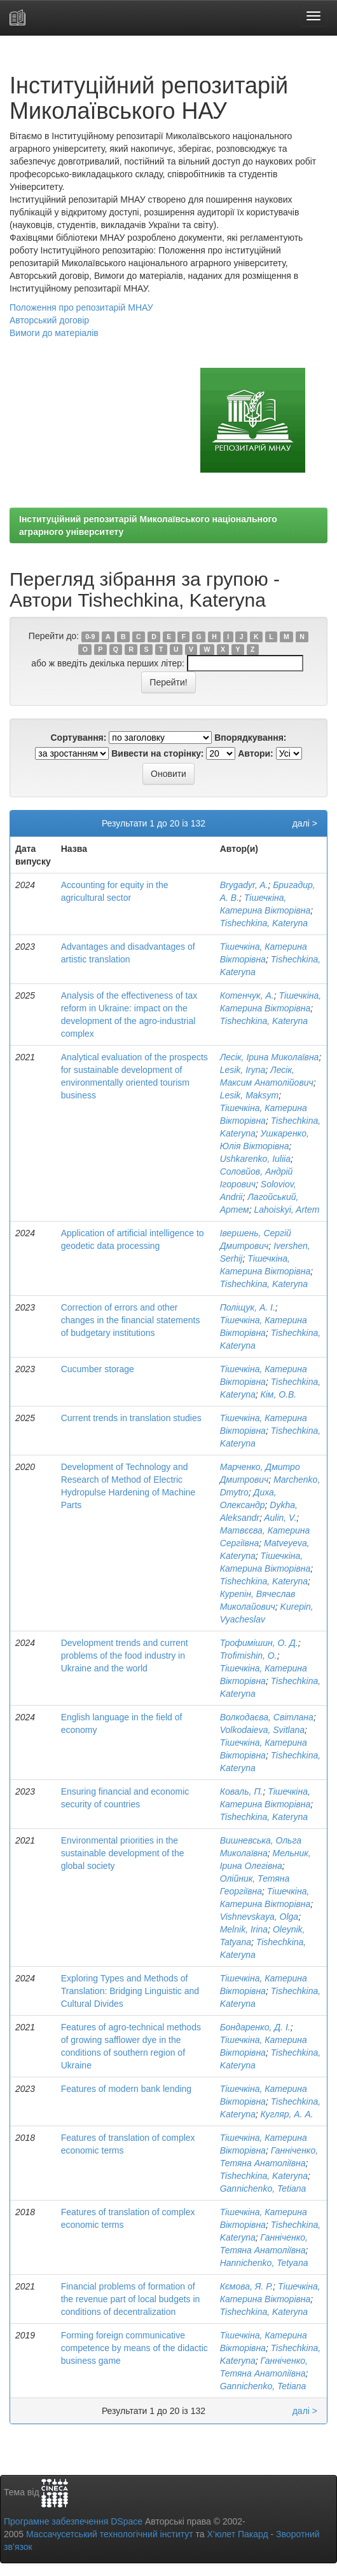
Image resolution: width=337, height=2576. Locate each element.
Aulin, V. (280, 1518)
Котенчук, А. (247, 995)
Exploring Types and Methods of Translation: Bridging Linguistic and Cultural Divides (130, 1991)
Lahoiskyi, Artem (286, 1209)
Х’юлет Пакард (237, 2534)
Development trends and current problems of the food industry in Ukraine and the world (124, 1655)
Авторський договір (49, 320)
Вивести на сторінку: (157, 753)
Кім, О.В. (279, 1394)
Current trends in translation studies (131, 1418)
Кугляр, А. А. (287, 2114)
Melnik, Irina (244, 1929)
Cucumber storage (97, 1369)
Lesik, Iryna (243, 1070)
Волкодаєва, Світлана (266, 1717)
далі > (304, 823)
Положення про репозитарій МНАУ (81, 307)
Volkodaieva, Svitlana (262, 1730)
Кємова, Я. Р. (246, 2286)
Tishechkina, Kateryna (264, 923)
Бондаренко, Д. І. (255, 2027)
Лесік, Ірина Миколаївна (269, 1057)
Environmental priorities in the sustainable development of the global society (122, 1853)
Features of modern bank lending (126, 2089)
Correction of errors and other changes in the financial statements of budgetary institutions (130, 1320)
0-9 (90, 636)
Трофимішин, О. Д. (259, 1643)
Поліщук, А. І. (247, 1307)
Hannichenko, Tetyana (264, 2263)
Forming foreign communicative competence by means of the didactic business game (134, 2348)
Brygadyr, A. (244, 885)
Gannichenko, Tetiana (263, 2188)
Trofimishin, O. (248, 1655)
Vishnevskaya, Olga (259, 1917)
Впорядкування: (250, 737)
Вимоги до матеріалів (54, 333)
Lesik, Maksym (249, 1095)
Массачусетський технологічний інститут (109, 2534)
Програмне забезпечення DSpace (73, 2521)
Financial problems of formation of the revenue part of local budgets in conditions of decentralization (130, 2299)
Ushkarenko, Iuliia (255, 1159)
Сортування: (78, 737)
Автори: (255, 753)
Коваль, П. (241, 1791)
